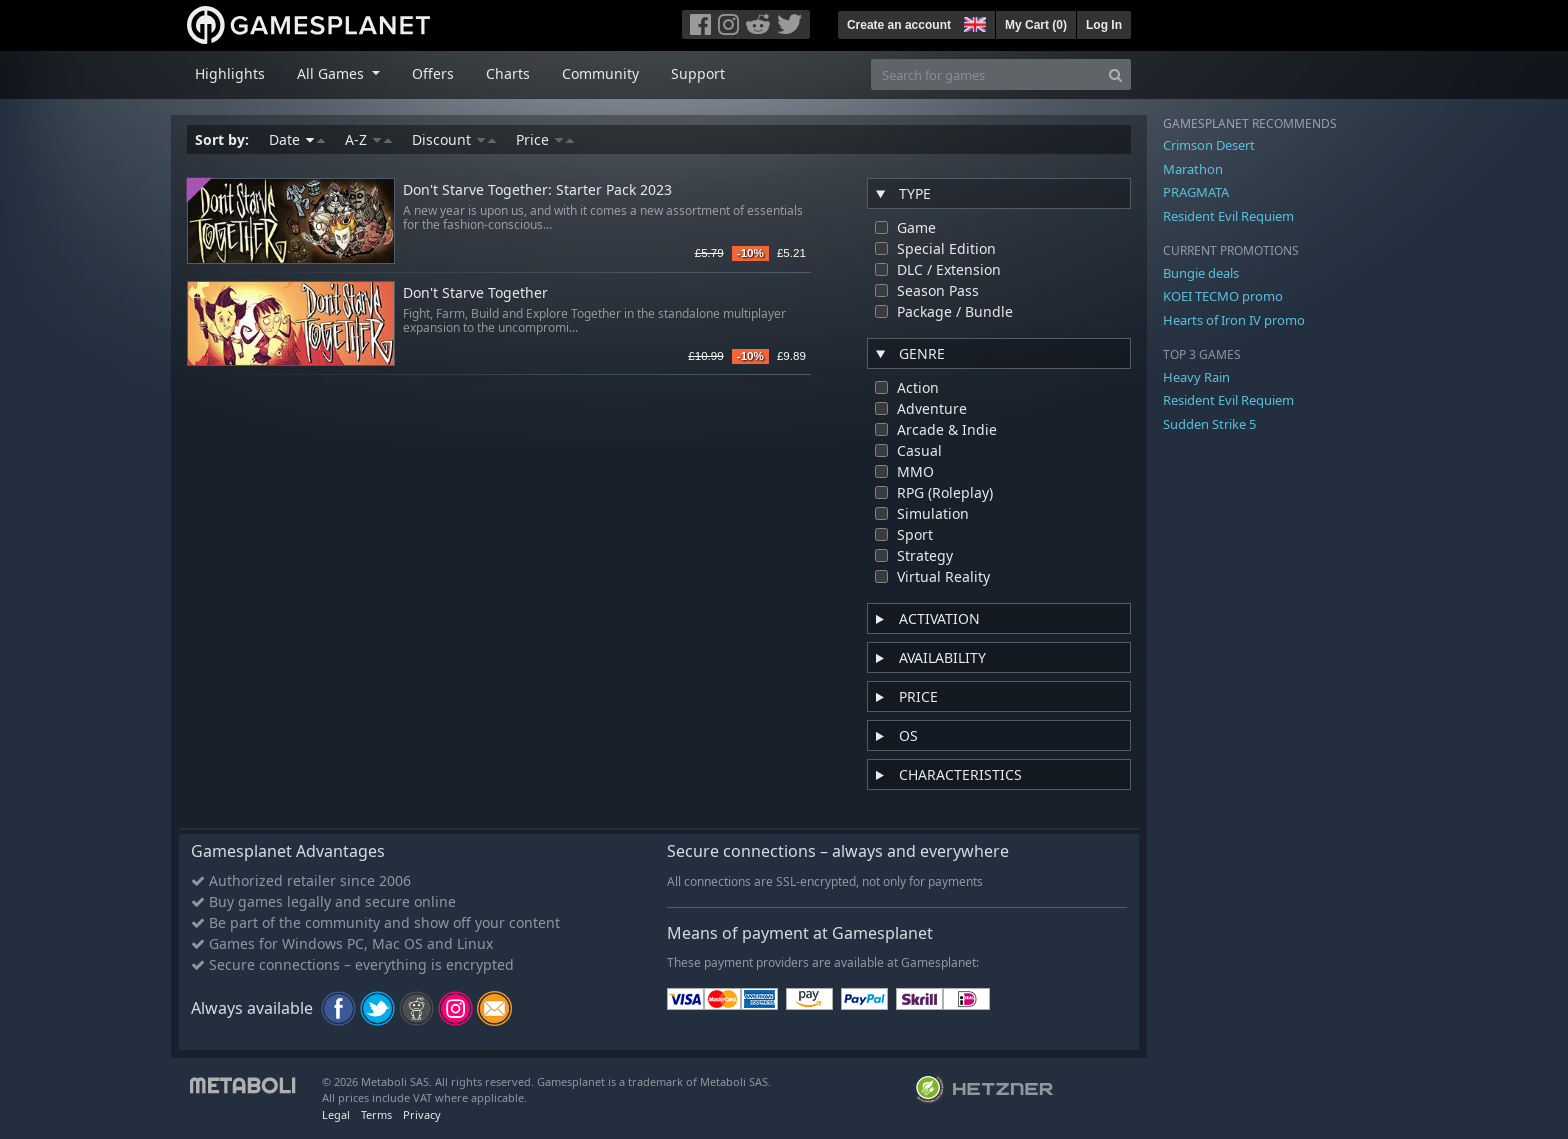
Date (297, 139)
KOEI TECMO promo (1223, 296)
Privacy (422, 1114)
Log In (1104, 25)
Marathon (1193, 169)
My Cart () (1036, 25)
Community (600, 73)
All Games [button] (332, 73)
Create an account (899, 25)
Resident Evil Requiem (1228, 216)
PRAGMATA (1196, 192)
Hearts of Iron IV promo (1234, 320)
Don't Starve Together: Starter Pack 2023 (537, 190)
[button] (973, 22)
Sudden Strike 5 (1209, 424)
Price (545, 139)
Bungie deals (1201, 273)
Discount (454, 139)
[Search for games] (986, 74)
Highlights (230, 73)
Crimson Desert (1209, 145)
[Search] (1115, 74)
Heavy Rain (1196, 377)
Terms (376, 1114)
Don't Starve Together (475, 293)
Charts (508, 73)
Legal (336, 1114)
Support (698, 73)
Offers (433, 73)
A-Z (368, 139)
